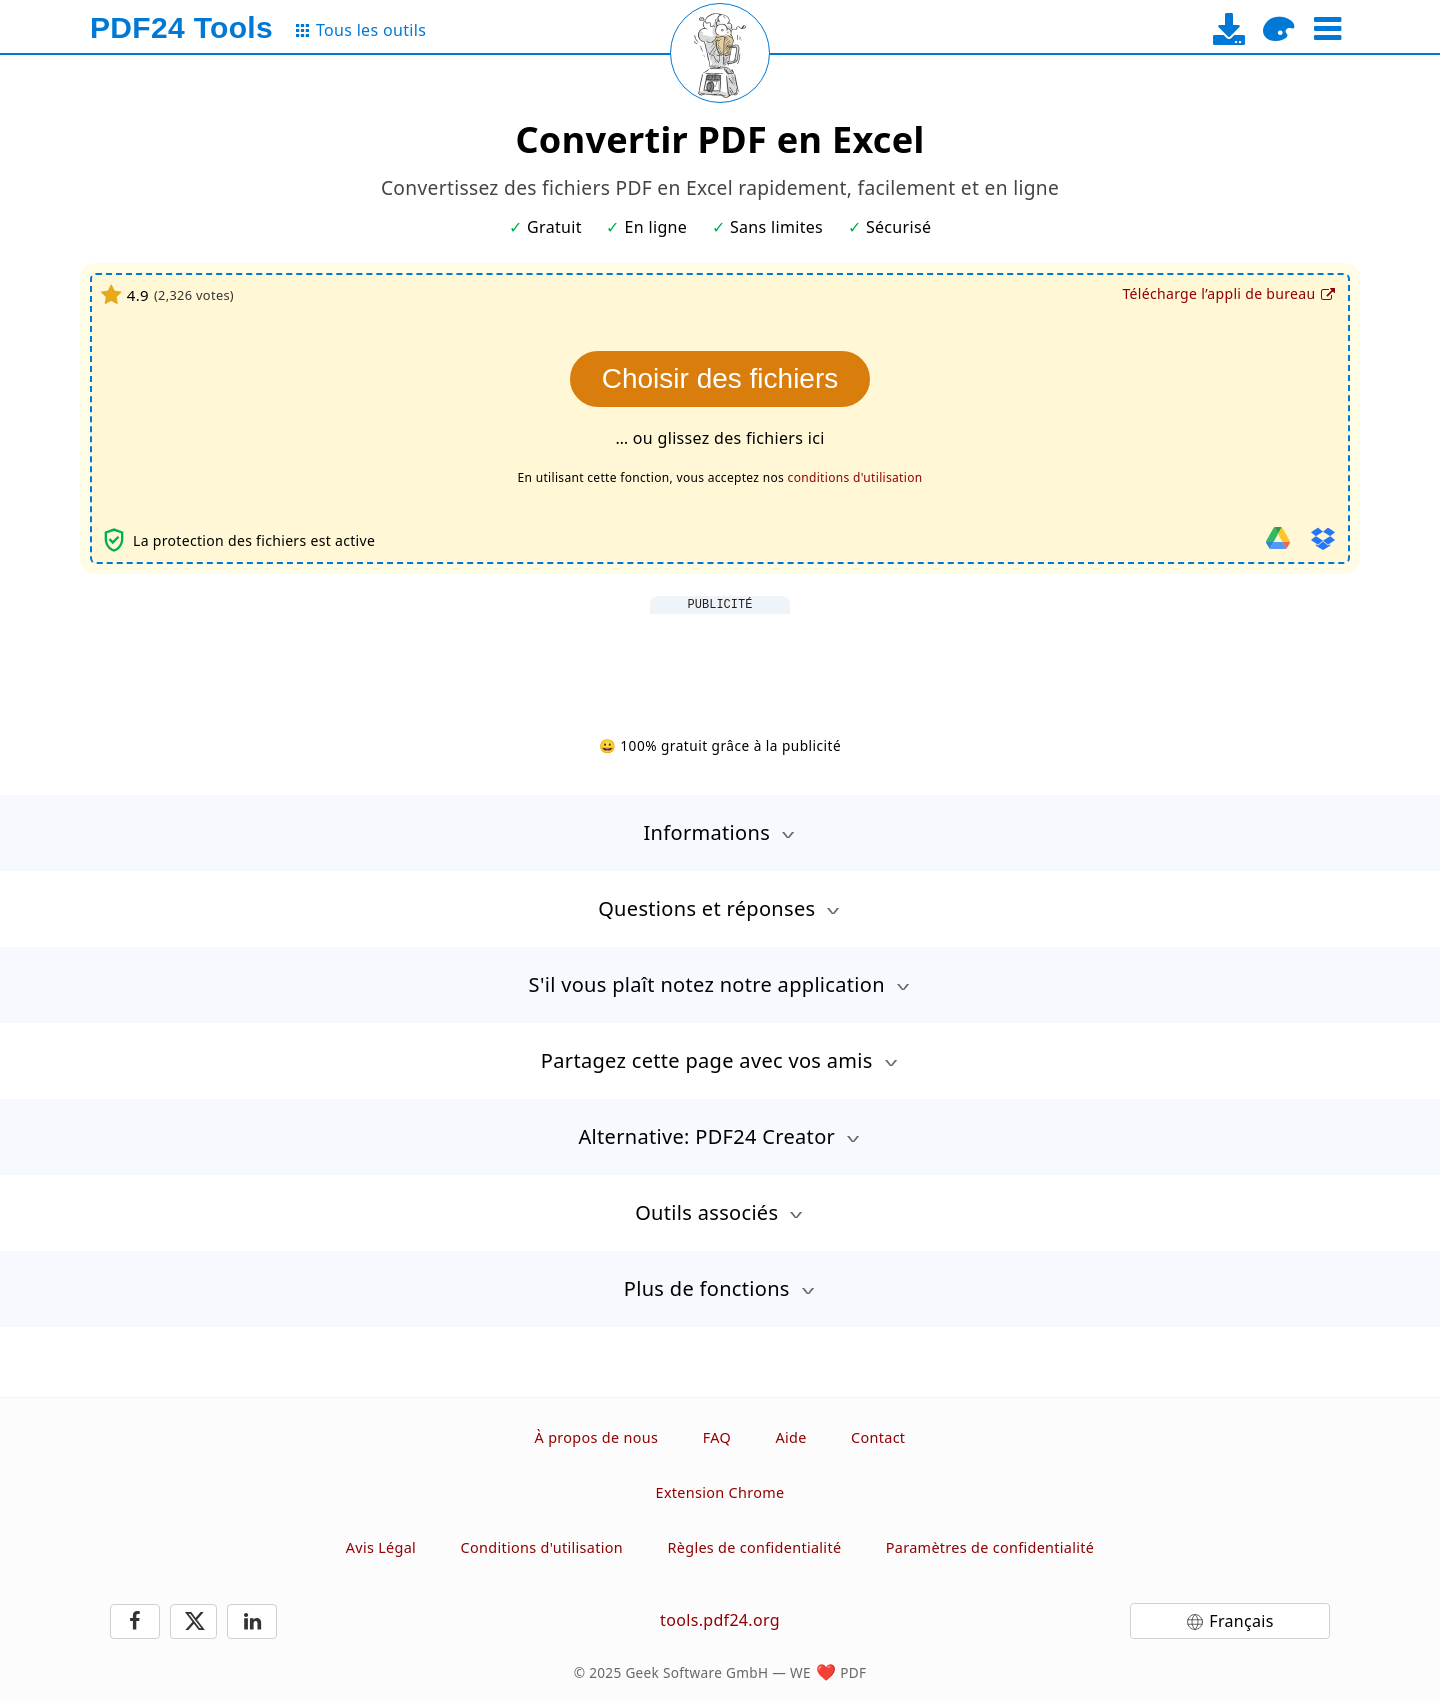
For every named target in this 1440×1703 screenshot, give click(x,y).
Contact (878, 1437)
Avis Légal (381, 1547)
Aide (790, 1437)
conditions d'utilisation (855, 477)
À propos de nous (597, 1437)
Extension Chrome (720, 1492)
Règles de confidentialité (755, 1547)
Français (1241, 1621)
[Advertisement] (720, 659)
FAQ (717, 1437)
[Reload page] (720, 53)
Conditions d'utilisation (542, 1547)
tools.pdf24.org (720, 1620)
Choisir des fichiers (720, 378)
